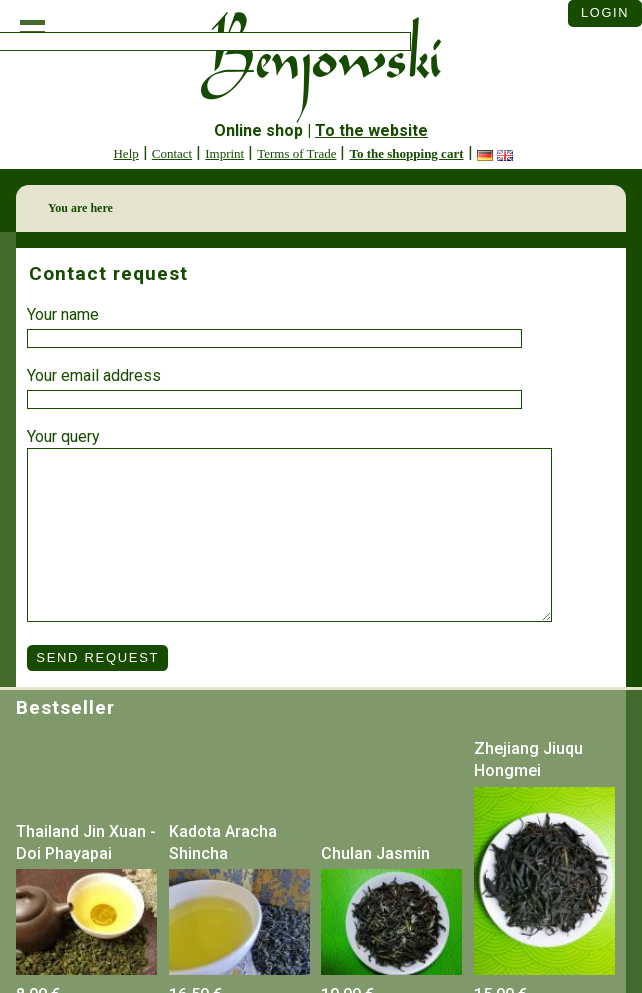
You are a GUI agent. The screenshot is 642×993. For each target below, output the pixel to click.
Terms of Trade (296, 153)
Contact (172, 153)
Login (605, 12)
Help (125, 153)
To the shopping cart (406, 153)
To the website (371, 130)
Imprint (224, 153)
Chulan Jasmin (375, 853)
